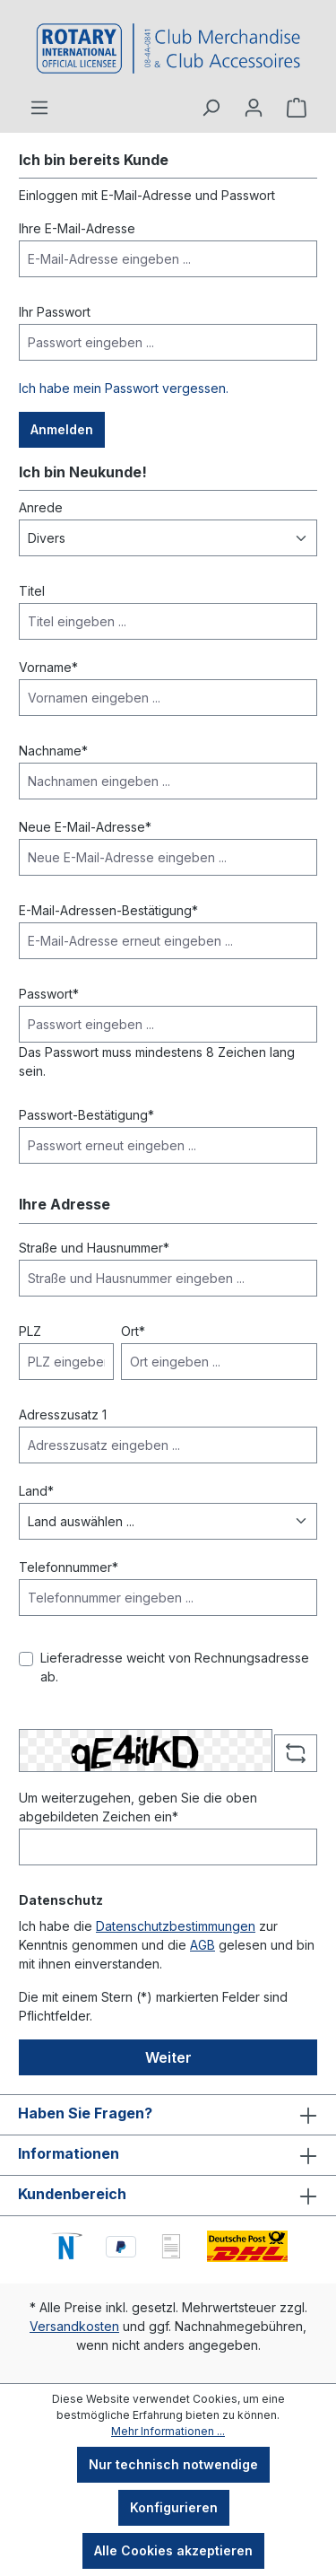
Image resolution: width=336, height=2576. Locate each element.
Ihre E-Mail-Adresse (77, 228)
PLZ (30, 1331)
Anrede (41, 507)
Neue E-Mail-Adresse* (85, 826)
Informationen (68, 2153)
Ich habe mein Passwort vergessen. (123, 388)
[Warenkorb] (296, 108)
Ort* (133, 1331)
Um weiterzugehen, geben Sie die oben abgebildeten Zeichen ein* (138, 1807)
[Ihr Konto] (253, 108)
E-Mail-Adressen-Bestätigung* (108, 910)
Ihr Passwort (54, 311)
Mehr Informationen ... (168, 2431)
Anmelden (61, 429)
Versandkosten (74, 2326)
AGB (202, 1944)
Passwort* (49, 993)
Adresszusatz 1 (63, 1414)
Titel (32, 590)
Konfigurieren (174, 2507)
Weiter (168, 2057)
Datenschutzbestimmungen (175, 1926)
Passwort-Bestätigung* (86, 1114)
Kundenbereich (72, 2194)
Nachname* (53, 750)
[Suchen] (210, 108)
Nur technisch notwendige (173, 2464)
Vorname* (48, 667)
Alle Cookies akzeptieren (173, 2550)
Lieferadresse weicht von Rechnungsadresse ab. (174, 1667)
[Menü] (39, 108)
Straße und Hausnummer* (94, 1247)
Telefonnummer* (68, 1567)
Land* (36, 1490)
